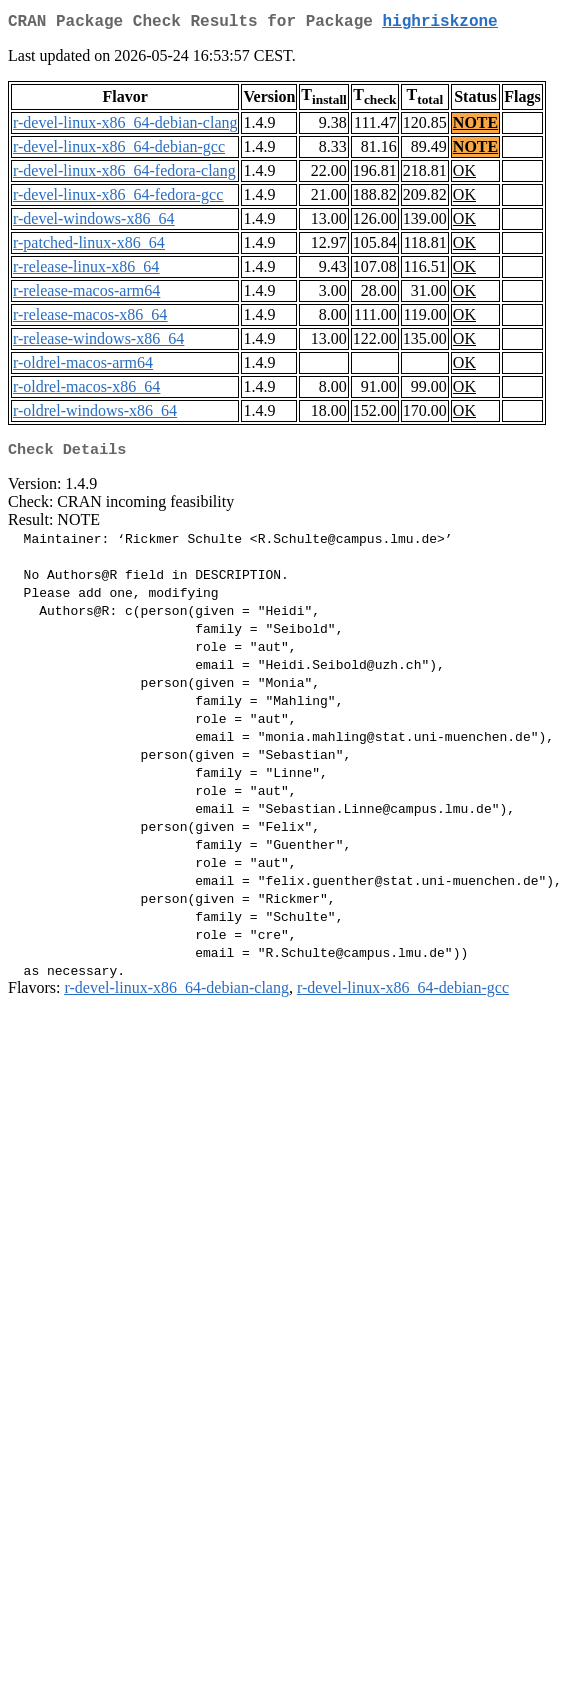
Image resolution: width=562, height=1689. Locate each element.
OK (464, 174)
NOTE (475, 126)
